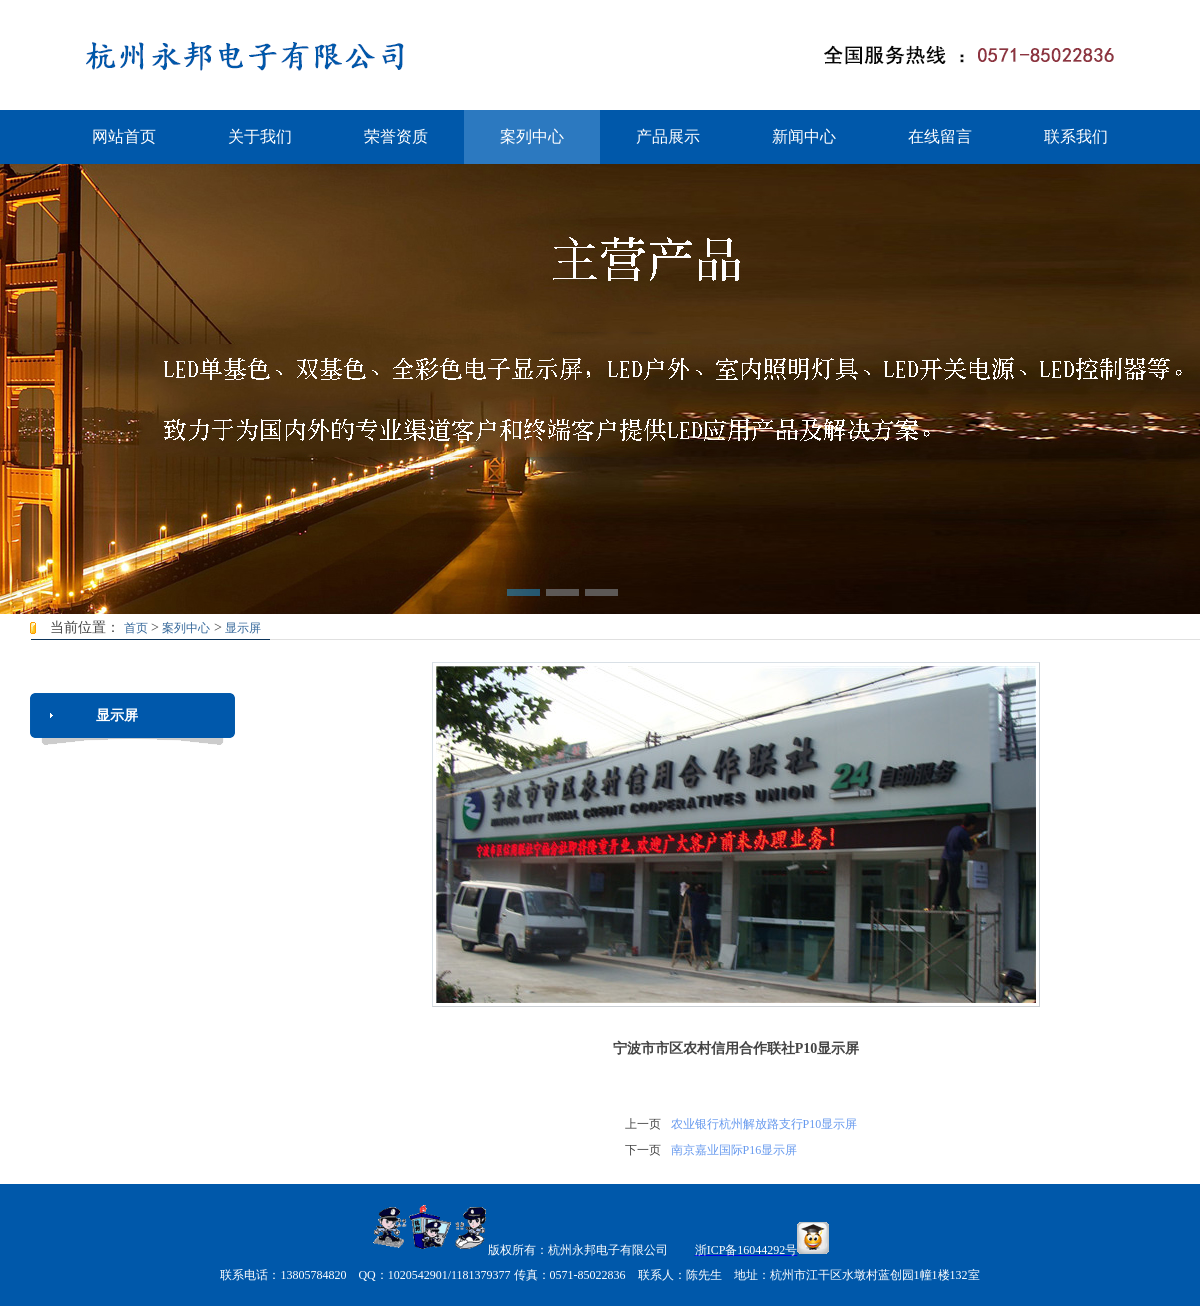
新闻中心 (804, 136)
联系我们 (1076, 136)
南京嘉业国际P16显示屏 (734, 1150)
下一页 (643, 1150)
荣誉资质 (396, 136)
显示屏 (243, 628)
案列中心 (532, 136)
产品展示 (668, 136)
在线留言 (940, 136)
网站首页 (124, 136)
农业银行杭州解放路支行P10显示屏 (764, 1124)
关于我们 (260, 136)
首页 (136, 628)
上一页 (643, 1124)
